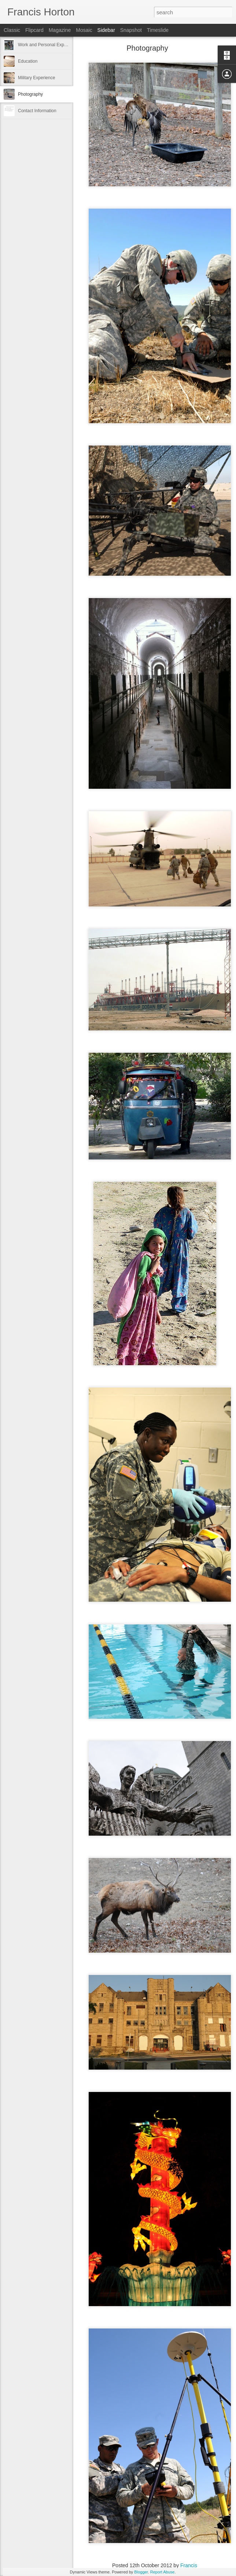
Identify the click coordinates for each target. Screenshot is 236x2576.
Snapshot (131, 30)
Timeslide (158, 30)
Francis (188, 2565)
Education (27, 61)
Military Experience (36, 77)
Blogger (141, 2572)
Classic (12, 30)
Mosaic (84, 30)
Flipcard (34, 30)
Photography (30, 94)
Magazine (60, 30)
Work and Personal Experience (48, 44)
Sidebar (106, 30)
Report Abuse (162, 2572)
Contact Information (37, 110)
